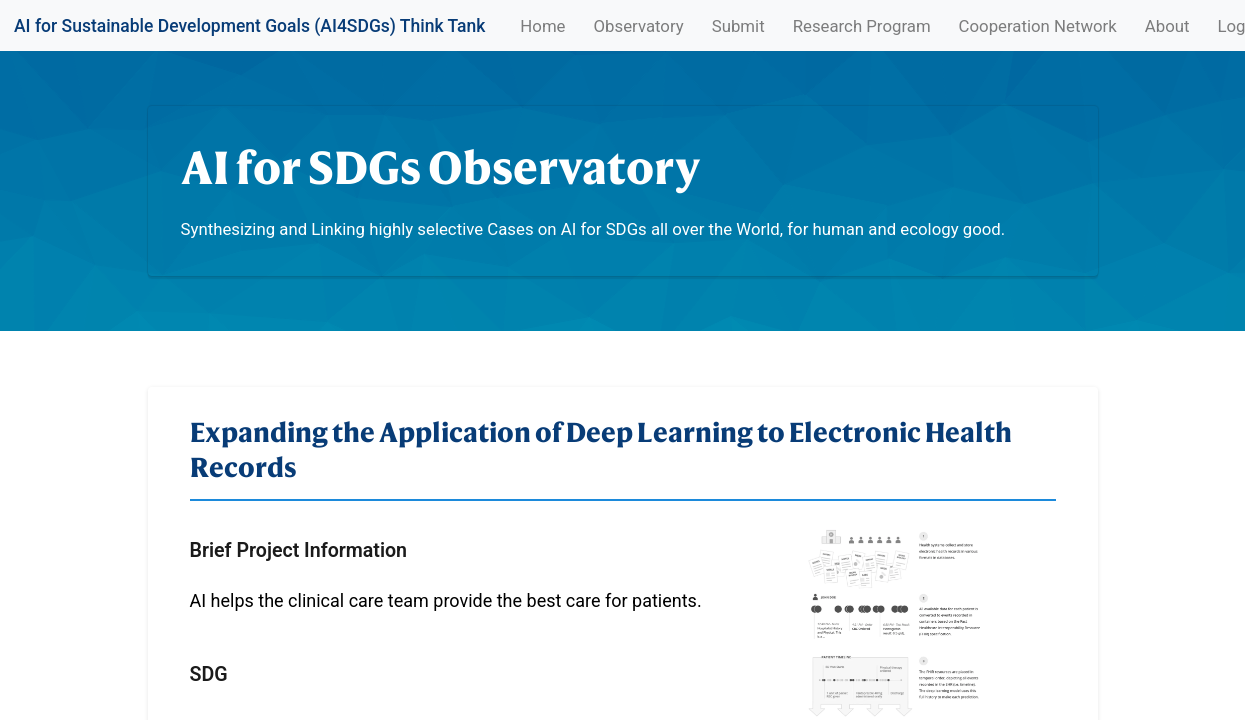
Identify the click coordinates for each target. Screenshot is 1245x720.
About (1167, 26)
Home (546, 25)
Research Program (862, 26)
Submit (738, 26)
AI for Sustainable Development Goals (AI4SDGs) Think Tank (249, 26)
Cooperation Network (1038, 26)
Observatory (639, 26)
